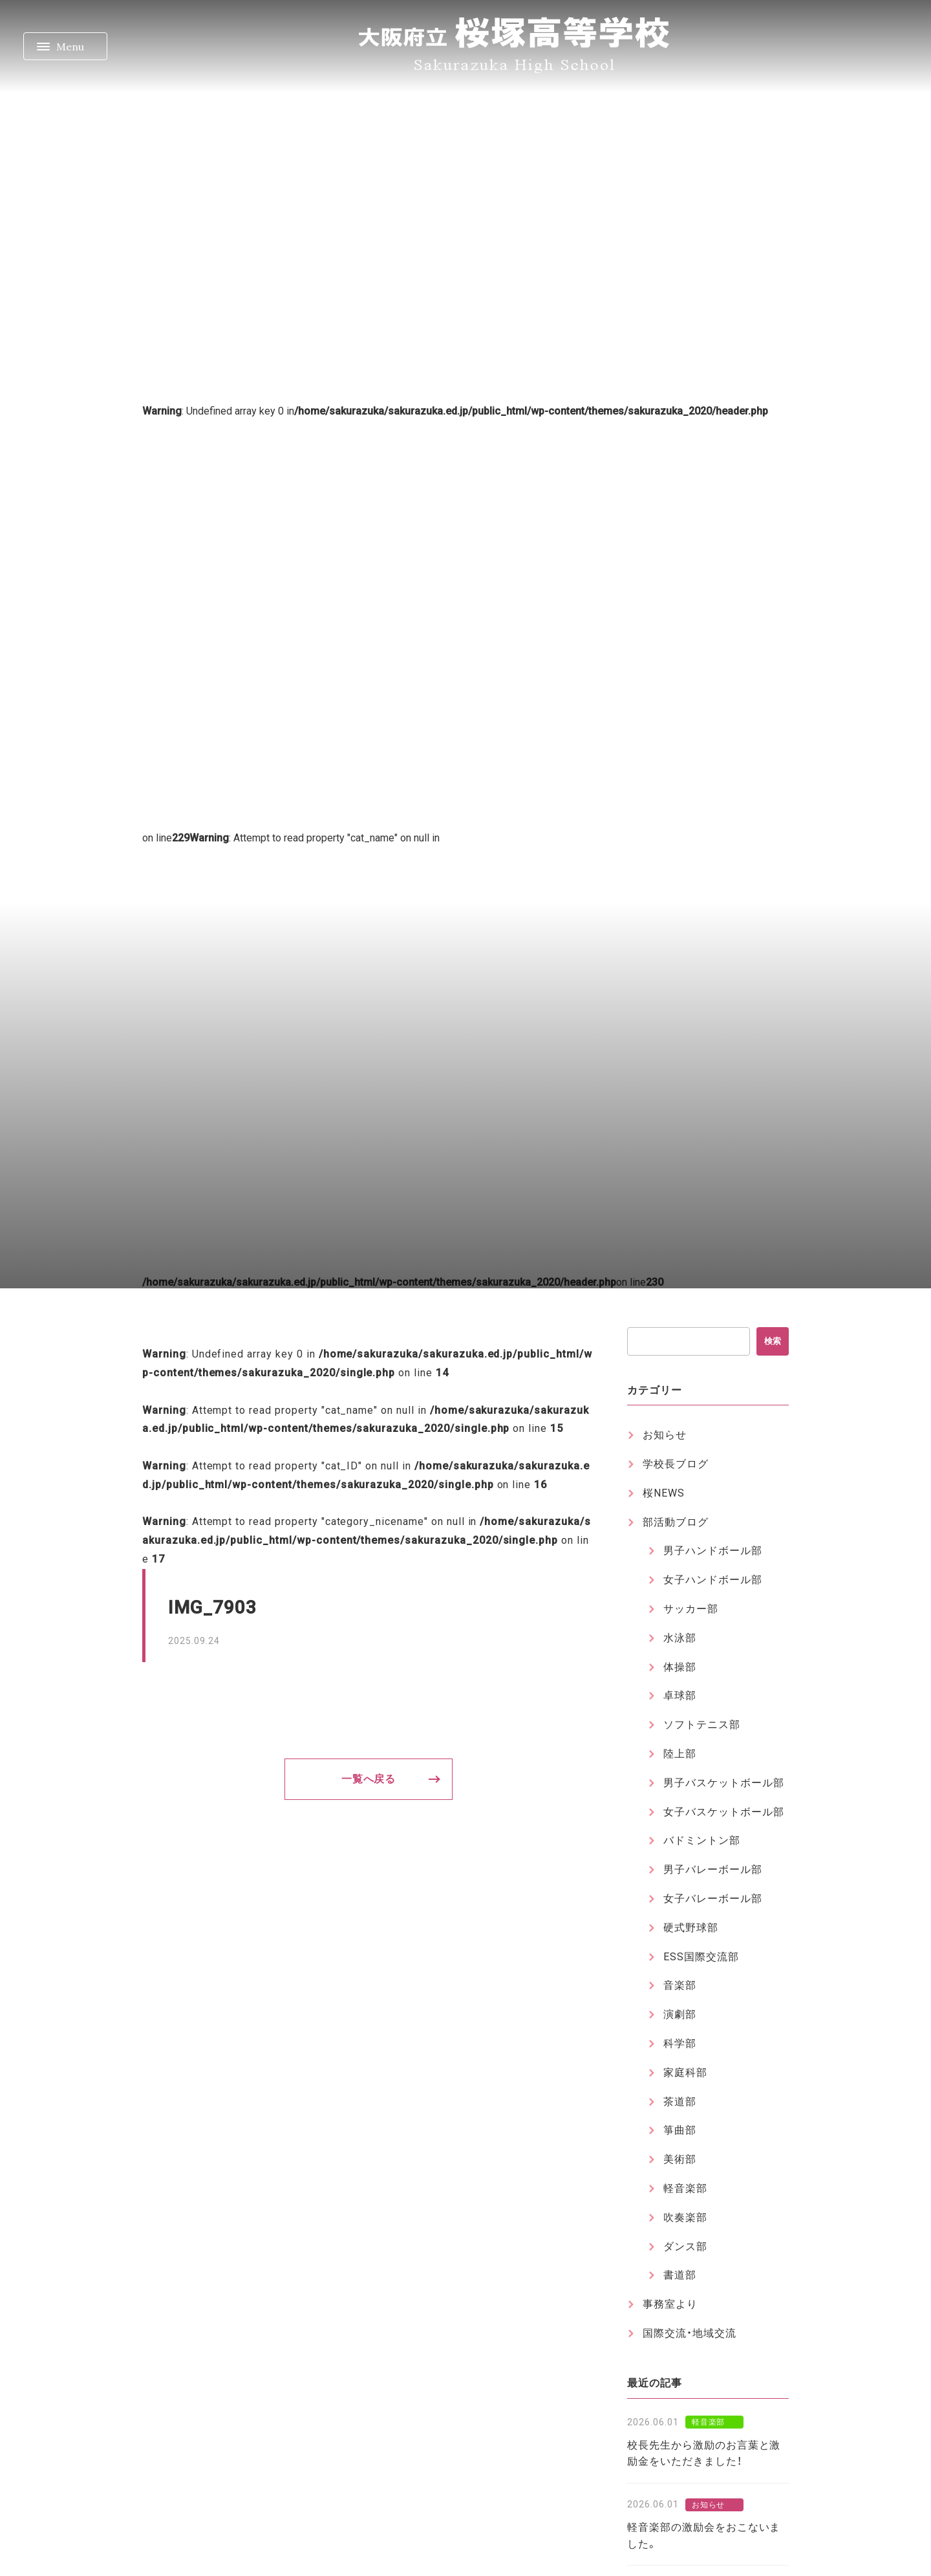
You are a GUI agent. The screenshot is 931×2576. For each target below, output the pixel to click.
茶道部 (679, 2101)
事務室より (670, 2304)
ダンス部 (685, 2246)
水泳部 (679, 1638)
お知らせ (665, 1435)
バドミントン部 (701, 1840)
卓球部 (679, 1695)
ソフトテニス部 (701, 1724)
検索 (772, 1341)
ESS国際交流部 (701, 1957)
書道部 (679, 2275)
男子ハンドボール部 (712, 1550)
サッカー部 (690, 1609)
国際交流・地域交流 (689, 2333)
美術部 (679, 2159)
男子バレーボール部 (712, 1869)
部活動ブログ (676, 1522)
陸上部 (679, 1754)
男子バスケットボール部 (723, 1783)
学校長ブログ (676, 1464)
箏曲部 (679, 2130)
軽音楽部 (685, 2188)
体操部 (679, 1667)
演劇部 (679, 2014)
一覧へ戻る (368, 1779)
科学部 (679, 2043)
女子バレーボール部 (712, 1898)
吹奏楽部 (685, 2217)
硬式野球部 (690, 1927)
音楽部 (679, 1985)
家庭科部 (685, 2072)
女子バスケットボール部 (723, 1812)
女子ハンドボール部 (712, 1580)
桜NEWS (664, 1493)
